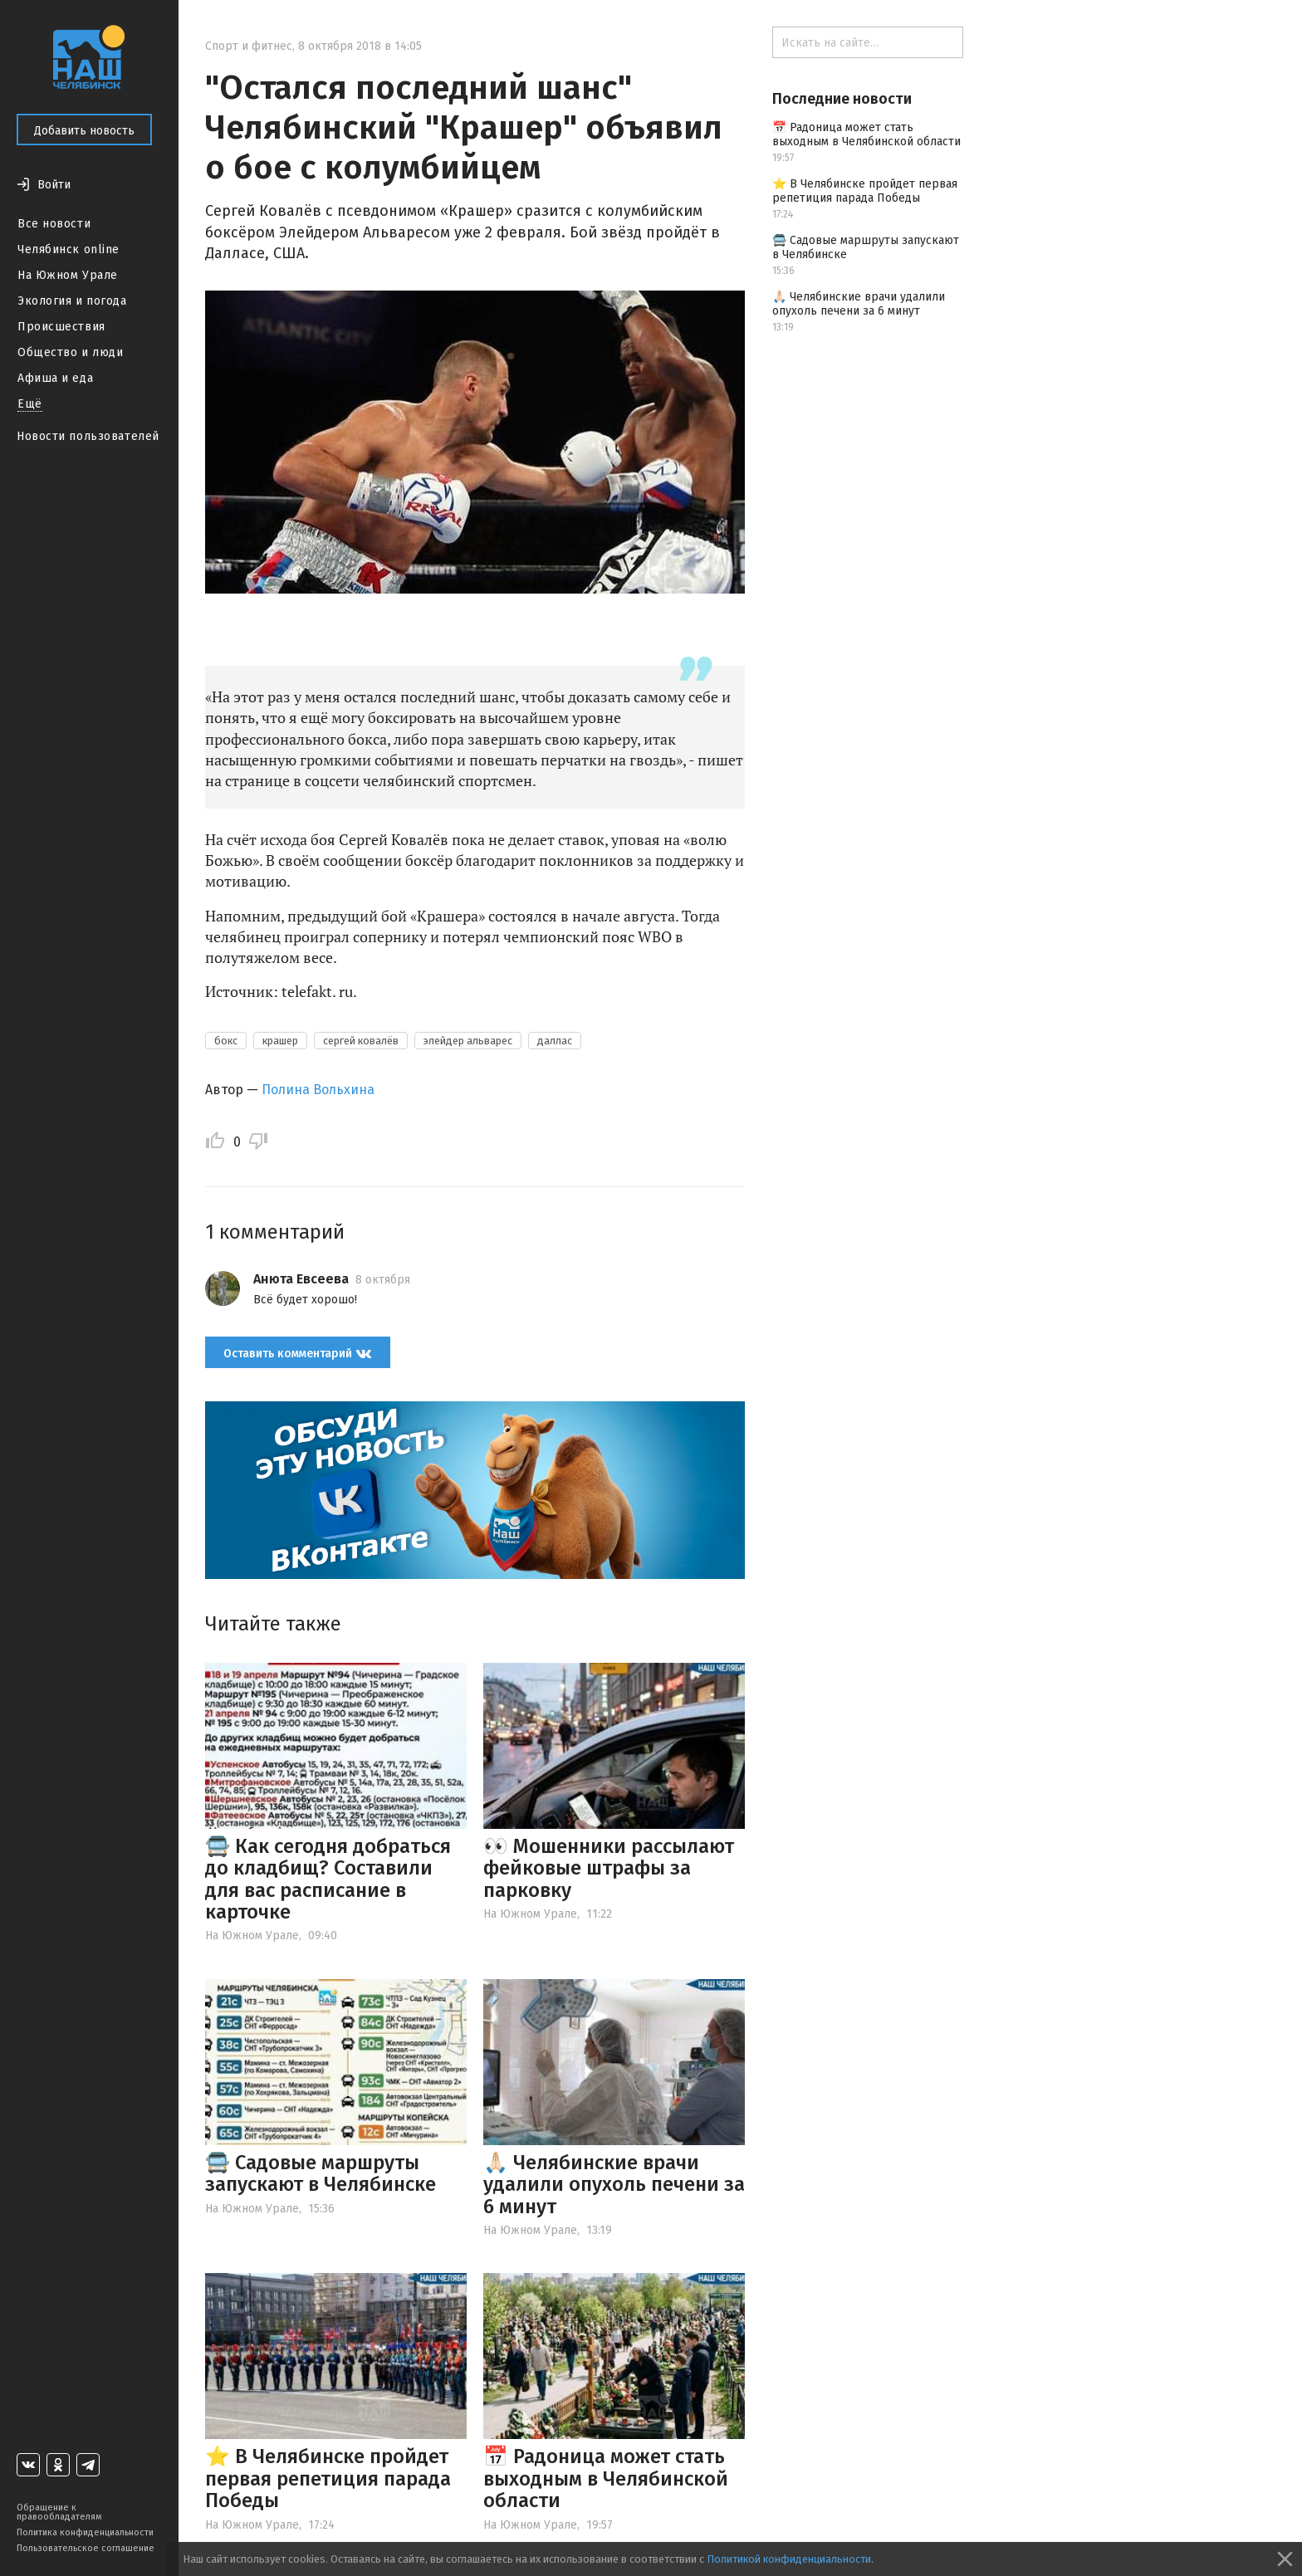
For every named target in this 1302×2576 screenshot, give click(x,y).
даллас (554, 1040)
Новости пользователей (88, 436)
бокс (225, 1040)
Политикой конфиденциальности (789, 2559)
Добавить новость (84, 131)
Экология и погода (72, 301)
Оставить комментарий (297, 1353)
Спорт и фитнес (248, 46)
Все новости (54, 224)
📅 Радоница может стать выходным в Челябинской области (605, 2478)
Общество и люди (70, 352)
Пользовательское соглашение (85, 2548)
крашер (280, 1040)
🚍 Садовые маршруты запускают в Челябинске (320, 2173)
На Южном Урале (67, 275)
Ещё (29, 404)
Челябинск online (68, 249)
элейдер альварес (467, 1040)
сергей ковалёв (361, 1040)
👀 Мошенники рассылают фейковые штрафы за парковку (608, 1868)
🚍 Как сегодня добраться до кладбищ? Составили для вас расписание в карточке (328, 1879)
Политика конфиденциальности (85, 2532)
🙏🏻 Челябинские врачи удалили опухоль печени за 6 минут (614, 2184)
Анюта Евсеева (301, 1279)
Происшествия (61, 327)
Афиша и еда (55, 378)
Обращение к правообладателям (59, 2512)
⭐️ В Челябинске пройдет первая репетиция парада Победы (328, 2478)
